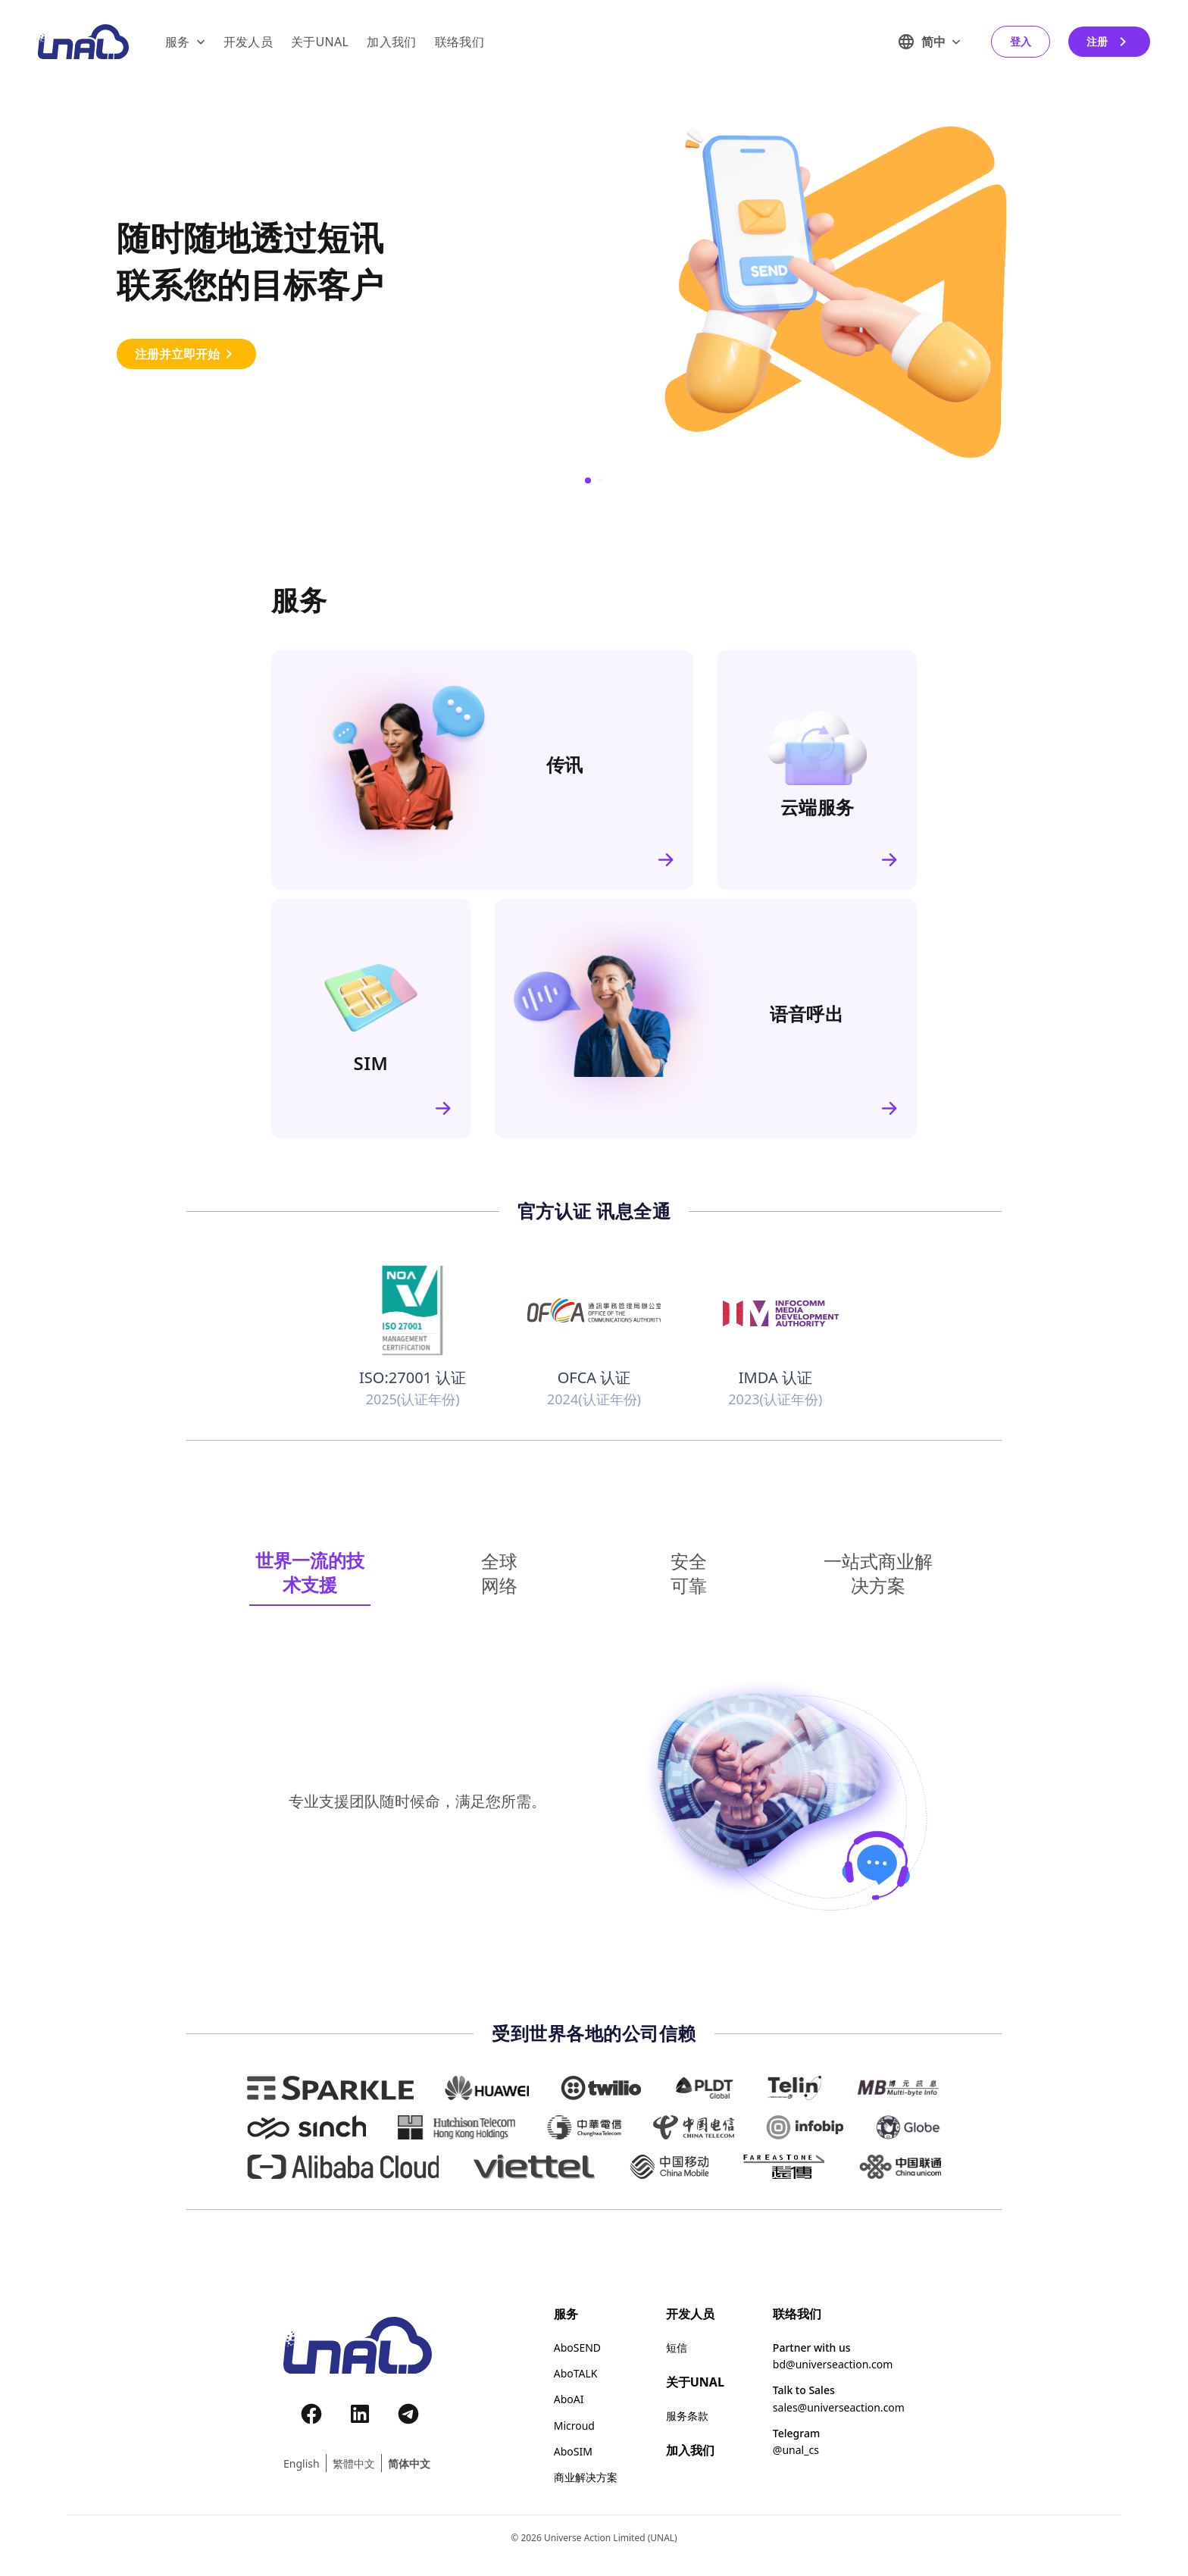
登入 (1020, 41)
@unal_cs (796, 2450)
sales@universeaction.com (839, 2408)
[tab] (309, 1573)
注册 (1109, 42)
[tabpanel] (594, 1801)
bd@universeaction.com (833, 2364)
